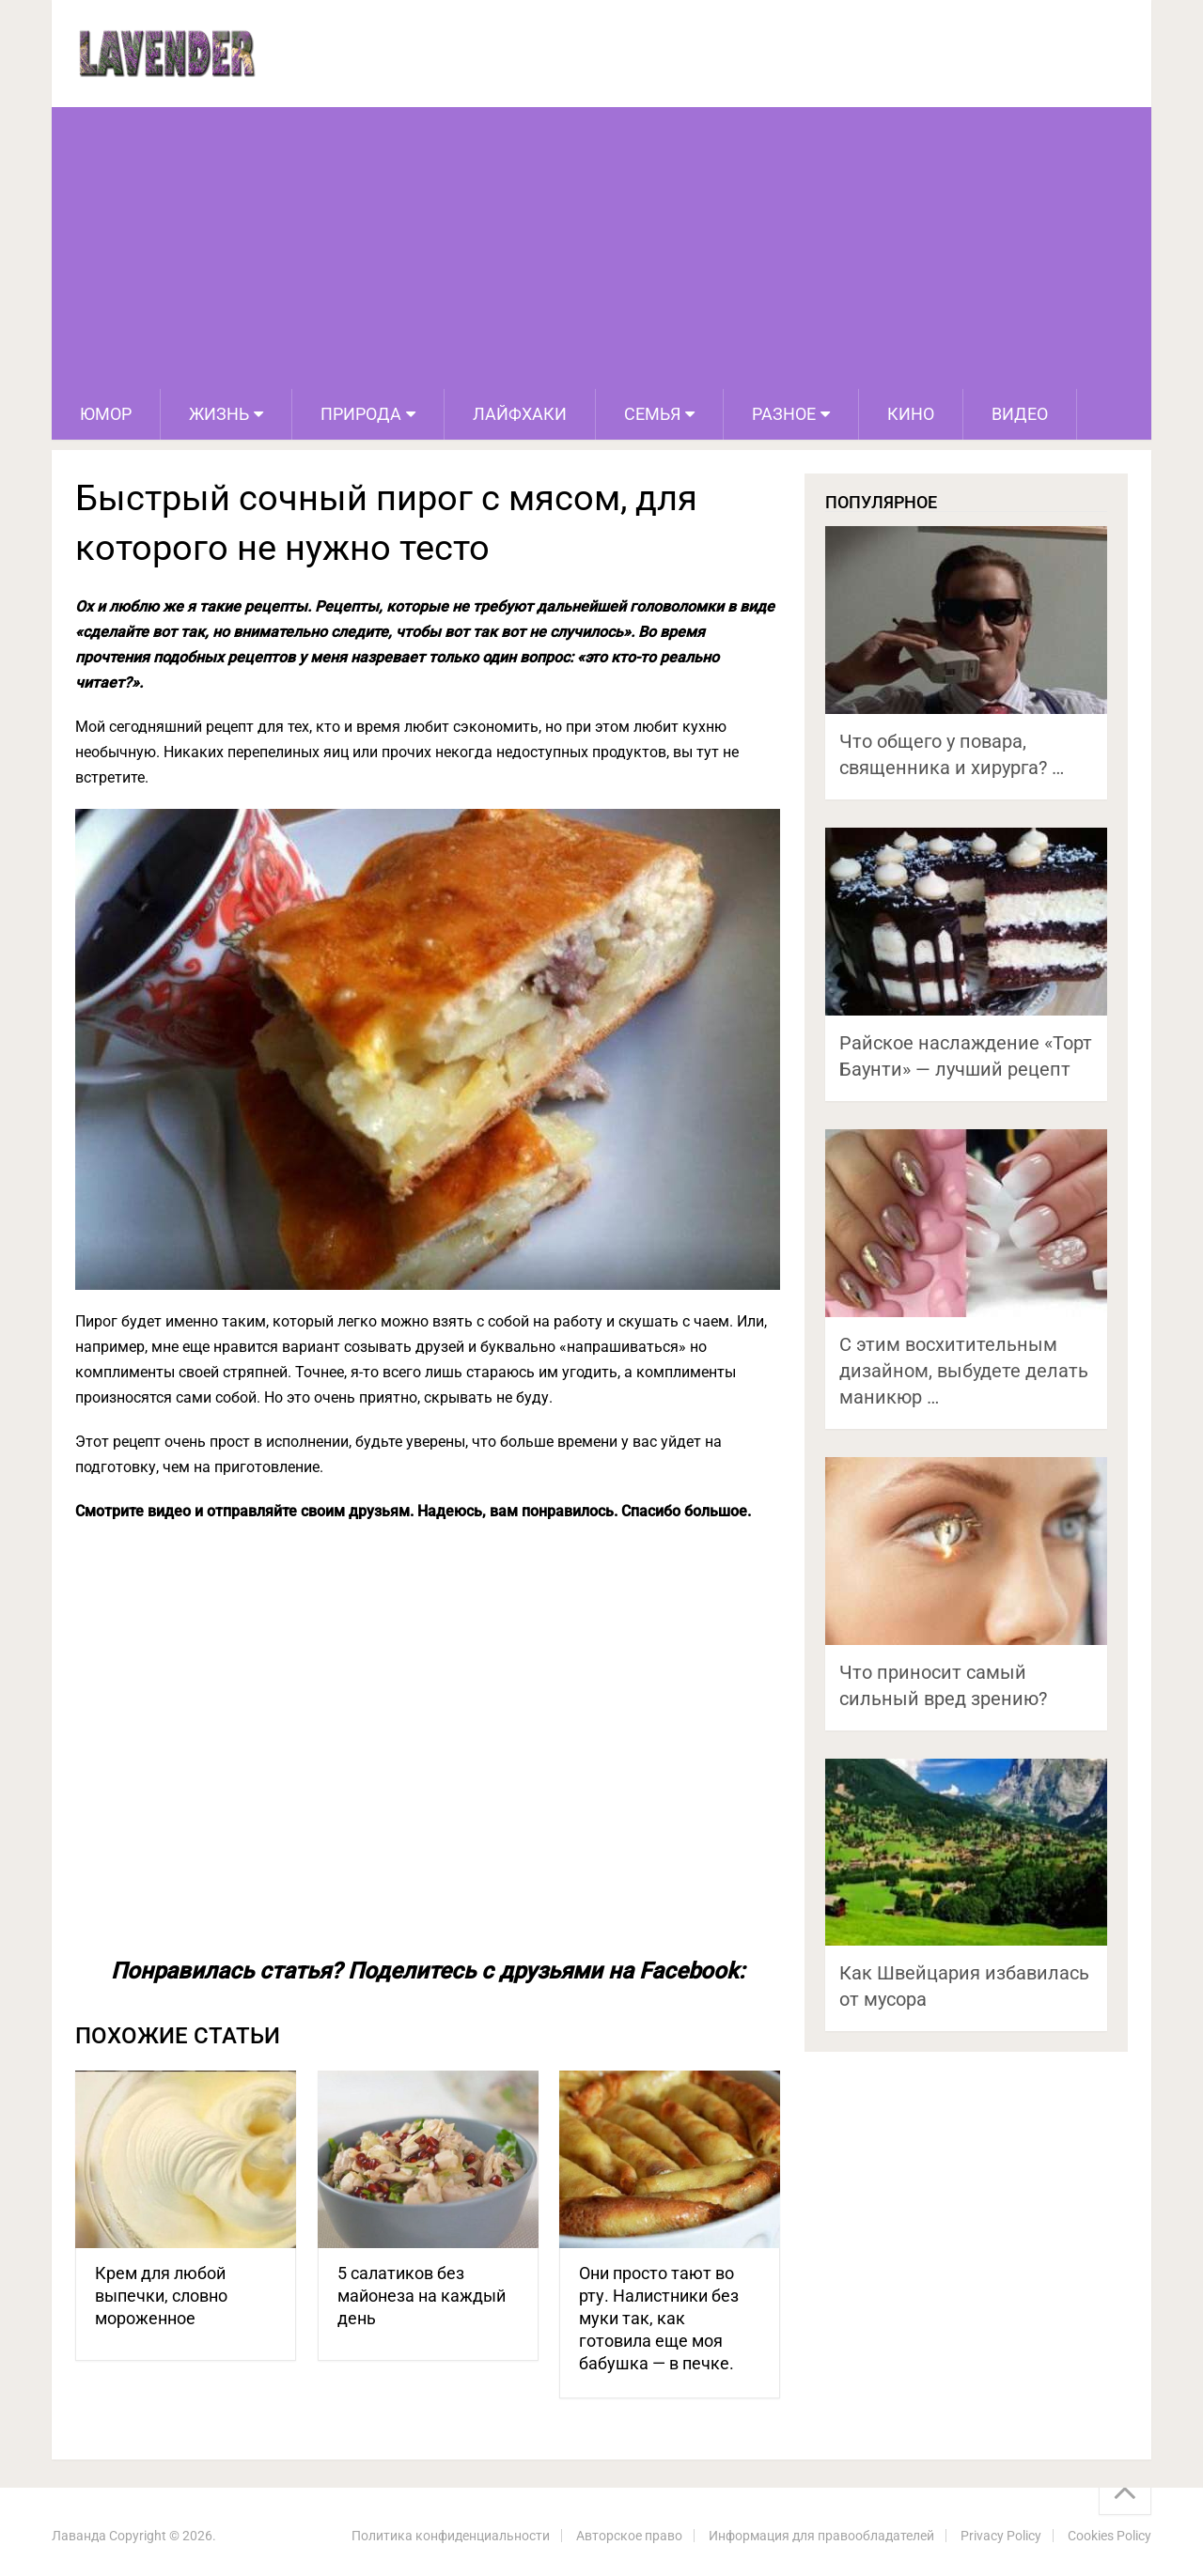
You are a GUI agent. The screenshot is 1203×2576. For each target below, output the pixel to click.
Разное (784, 414)
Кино (910, 414)
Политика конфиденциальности (451, 2535)
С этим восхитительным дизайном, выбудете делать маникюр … (963, 1370)
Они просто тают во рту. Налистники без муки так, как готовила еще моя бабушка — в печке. (659, 2318)
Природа (360, 414)
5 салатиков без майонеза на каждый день (421, 2295)
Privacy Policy (1001, 2535)
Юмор (106, 414)
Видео (1020, 414)
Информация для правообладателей (821, 2535)
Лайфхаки (520, 414)
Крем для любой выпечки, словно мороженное (161, 2295)
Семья (652, 414)
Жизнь (219, 414)
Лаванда (79, 2535)
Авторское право (629, 2535)
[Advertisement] (601, 248)
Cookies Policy (1109, 2535)
